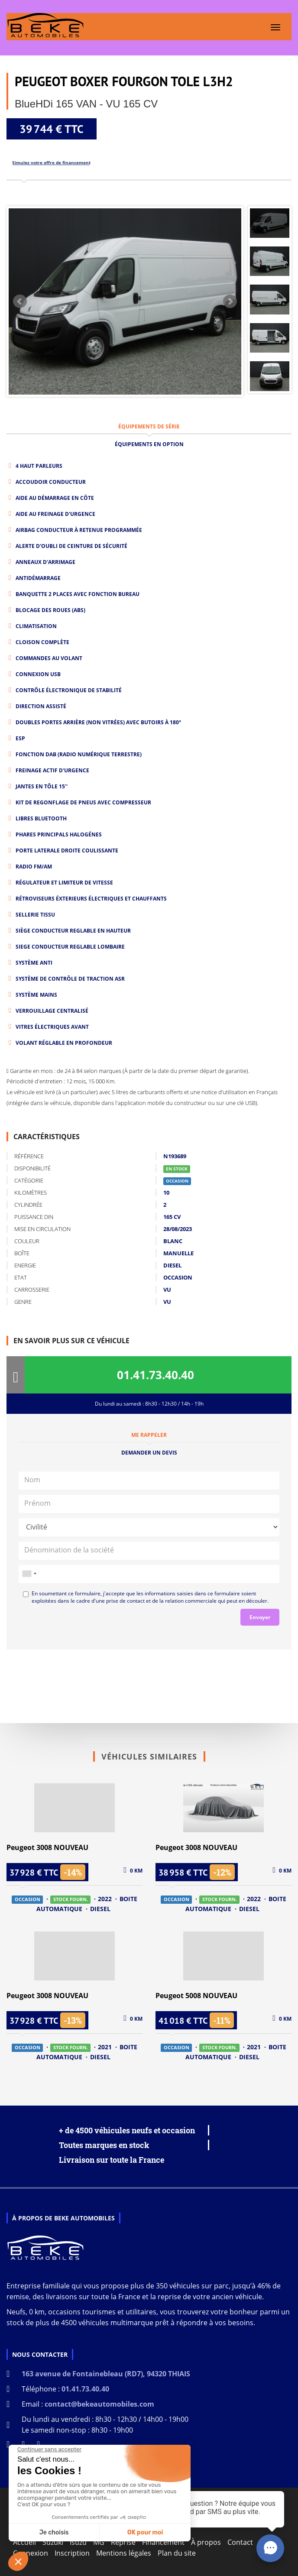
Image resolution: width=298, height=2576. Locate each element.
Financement (163, 2542)
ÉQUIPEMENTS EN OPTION (149, 444)
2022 (105, 1899)
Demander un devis (149, 1452)
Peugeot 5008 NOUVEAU (196, 1995)
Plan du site (177, 2553)
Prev (20, 301)
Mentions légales (123, 2553)
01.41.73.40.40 (155, 1375)
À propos (206, 2542)
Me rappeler (149, 1435)
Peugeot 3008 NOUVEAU (47, 1847)
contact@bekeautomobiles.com (99, 2404)
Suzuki (52, 2542)
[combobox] (29, 1574)
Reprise (123, 2542)
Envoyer (259, 1617)
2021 (105, 2047)
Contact (240, 2542)
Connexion (30, 2553)
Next (230, 301)
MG (98, 2542)
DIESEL (100, 1909)
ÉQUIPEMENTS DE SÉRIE (149, 426)
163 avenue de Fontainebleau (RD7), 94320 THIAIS (106, 2373)
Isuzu (78, 2542)
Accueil (24, 2542)
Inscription (72, 2553)
